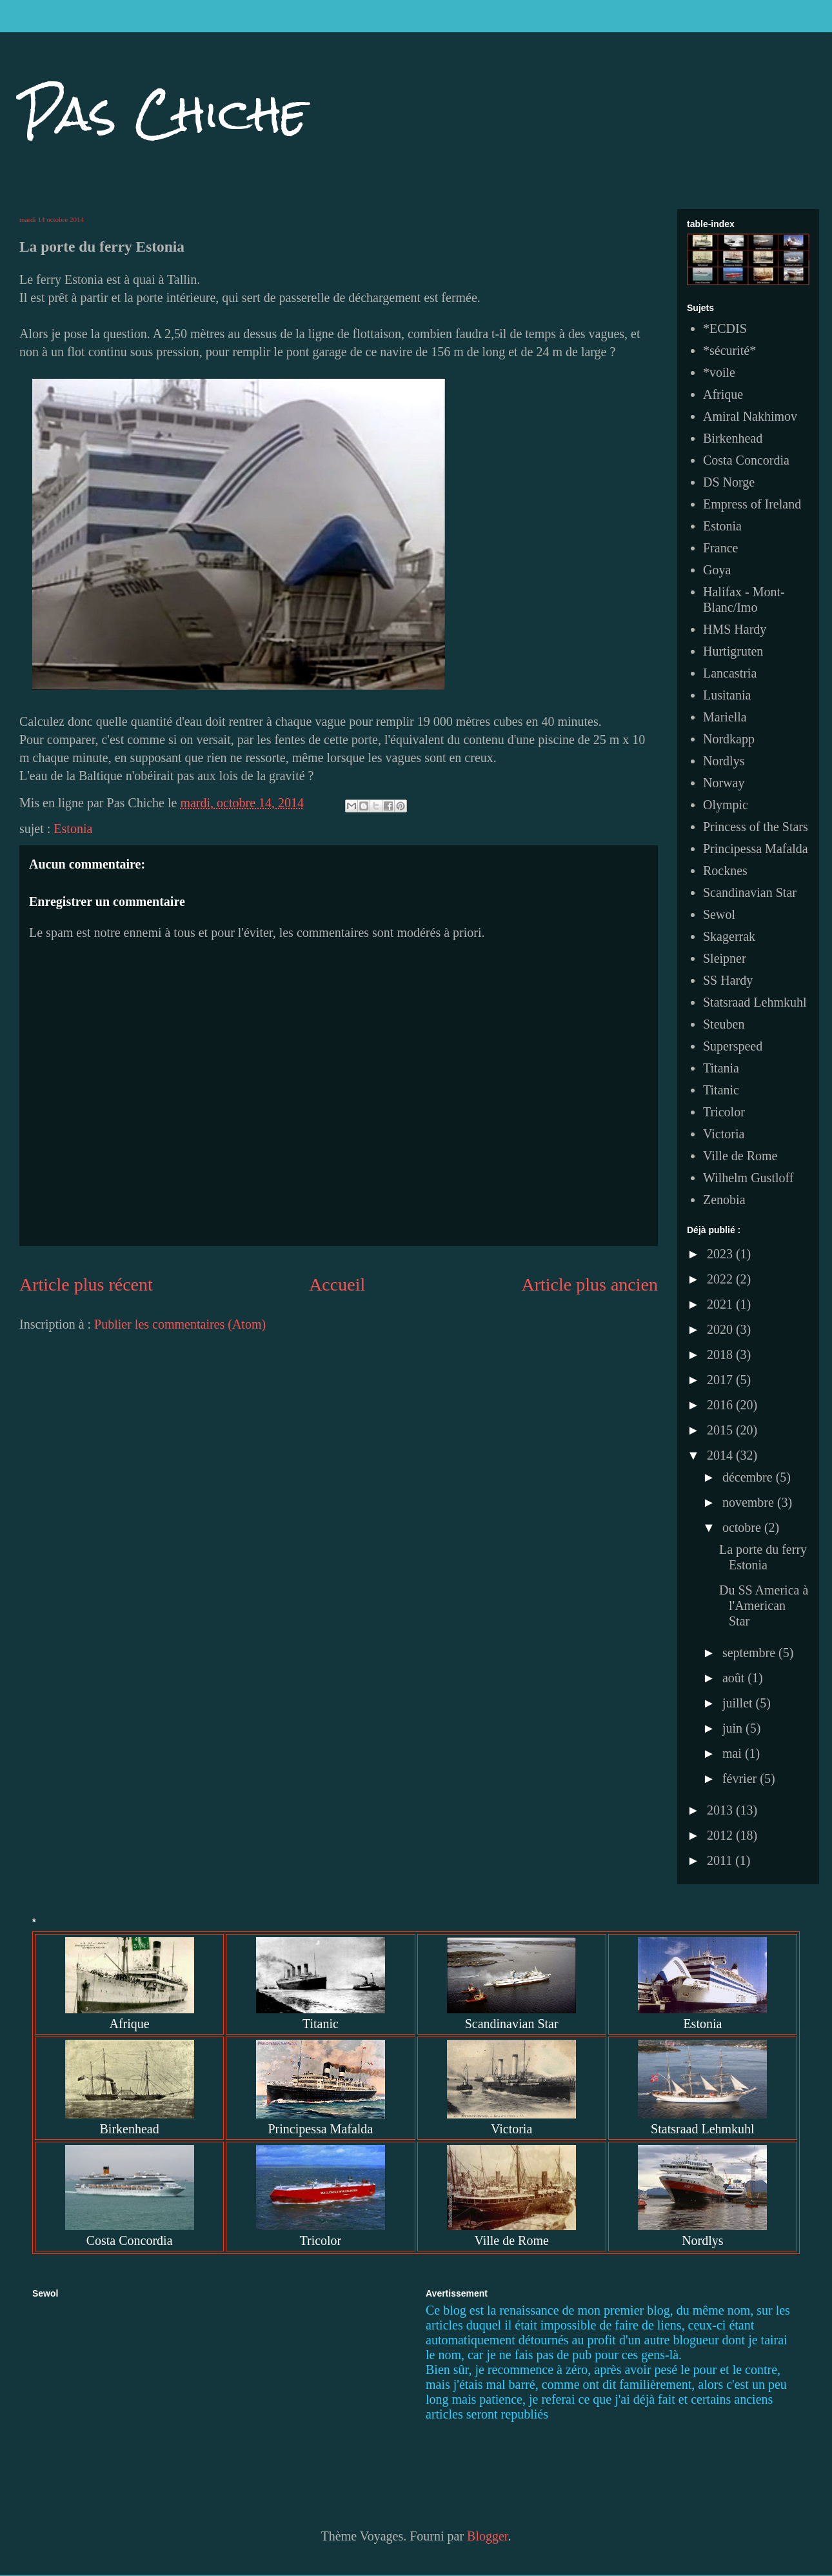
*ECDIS (725, 328)
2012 (721, 1835)
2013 (721, 1810)
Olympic (725, 805)
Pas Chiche (163, 113)
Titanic (721, 1090)
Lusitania (727, 695)
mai (733, 1753)
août (735, 1678)
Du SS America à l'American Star (763, 1605)
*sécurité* (729, 350)
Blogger (487, 2536)
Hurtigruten (733, 651)
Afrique (723, 394)
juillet (739, 1703)
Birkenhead (732, 438)
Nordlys (723, 761)
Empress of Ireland (752, 504)
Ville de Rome (740, 1156)
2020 (721, 1329)
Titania (721, 1068)
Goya (717, 570)
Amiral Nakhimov (750, 416)
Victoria (723, 1134)
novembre (749, 1502)
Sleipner (724, 958)
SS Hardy (728, 980)
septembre (750, 1652)
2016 (721, 1405)
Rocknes (725, 870)
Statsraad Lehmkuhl (755, 1002)
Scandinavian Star (750, 892)
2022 (721, 1279)
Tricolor (724, 1112)
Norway (723, 783)
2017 (721, 1380)
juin (734, 1728)
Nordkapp (729, 739)
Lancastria (730, 673)
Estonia (73, 828)
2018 (721, 1354)
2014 (721, 1455)
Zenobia (724, 1199)
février (741, 1778)
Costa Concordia (746, 460)
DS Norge (729, 482)
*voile (719, 372)
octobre (743, 1527)
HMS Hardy (734, 629)
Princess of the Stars (755, 827)
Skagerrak (729, 936)
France (720, 548)
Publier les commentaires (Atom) (180, 1324)
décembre (749, 1477)
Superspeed (732, 1046)
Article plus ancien (590, 1284)
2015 (721, 1430)
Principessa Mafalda (755, 848)
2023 (721, 1254)
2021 (721, 1304)
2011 (721, 1860)
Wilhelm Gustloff (748, 1178)
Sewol (719, 914)
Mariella (725, 717)
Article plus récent (86, 1284)
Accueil (337, 1284)
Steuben (723, 1024)
